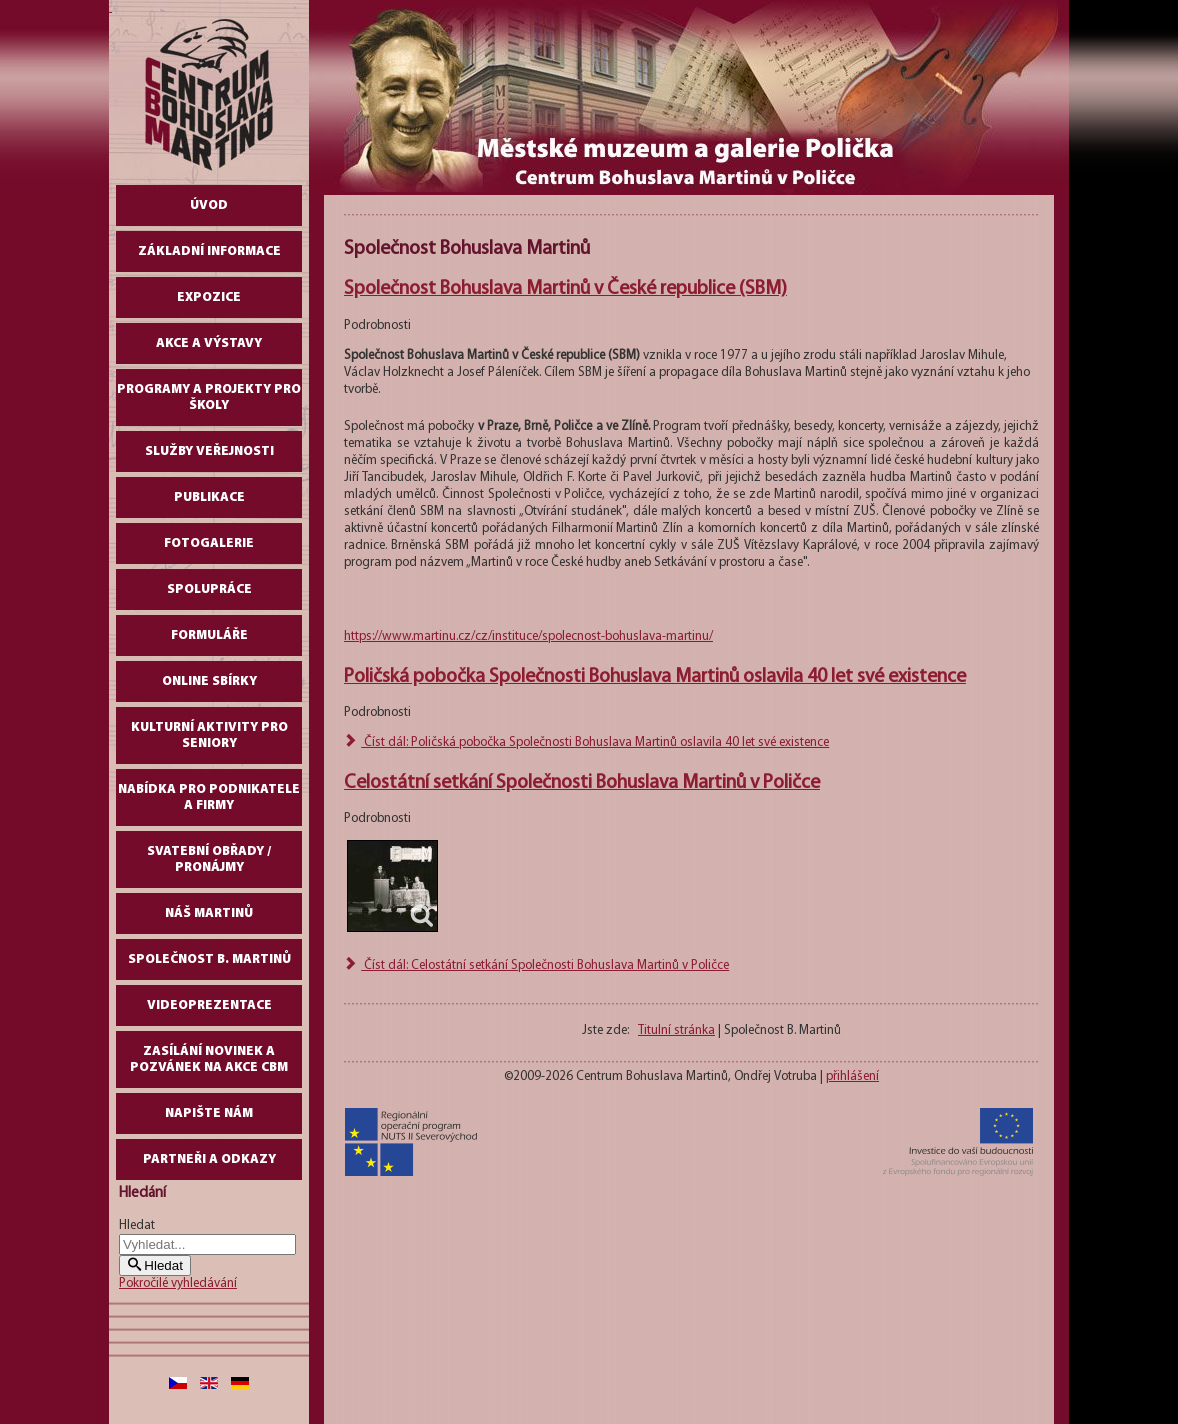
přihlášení (852, 1076)
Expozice (209, 297)
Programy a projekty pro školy (209, 397)
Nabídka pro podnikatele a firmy (209, 797)
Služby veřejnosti (209, 451)
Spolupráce (209, 589)
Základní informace (209, 251)
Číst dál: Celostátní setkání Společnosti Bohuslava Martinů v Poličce (536, 965)
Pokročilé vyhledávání (178, 1283)
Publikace (209, 497)
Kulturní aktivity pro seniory (209, 735)
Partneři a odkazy (209, 1159)
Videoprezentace (209, 1005)
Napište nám (209, 1113)
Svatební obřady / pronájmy (209, 859)
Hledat (137, 1225)
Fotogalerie (209, 543)
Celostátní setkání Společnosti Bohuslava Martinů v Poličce (582, 783)
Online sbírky (209, 681)
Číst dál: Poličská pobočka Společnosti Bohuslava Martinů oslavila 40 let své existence (586, 742)
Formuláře (209, 635)
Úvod (209, 205)
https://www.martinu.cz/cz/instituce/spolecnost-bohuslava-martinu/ (528, 636)
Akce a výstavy (209, 343)
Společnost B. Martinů (209, 959)
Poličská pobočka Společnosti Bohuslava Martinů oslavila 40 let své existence (655, 677)
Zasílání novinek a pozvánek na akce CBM (209, 1059)
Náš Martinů (209, 913)
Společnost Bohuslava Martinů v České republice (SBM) (565, 289)
